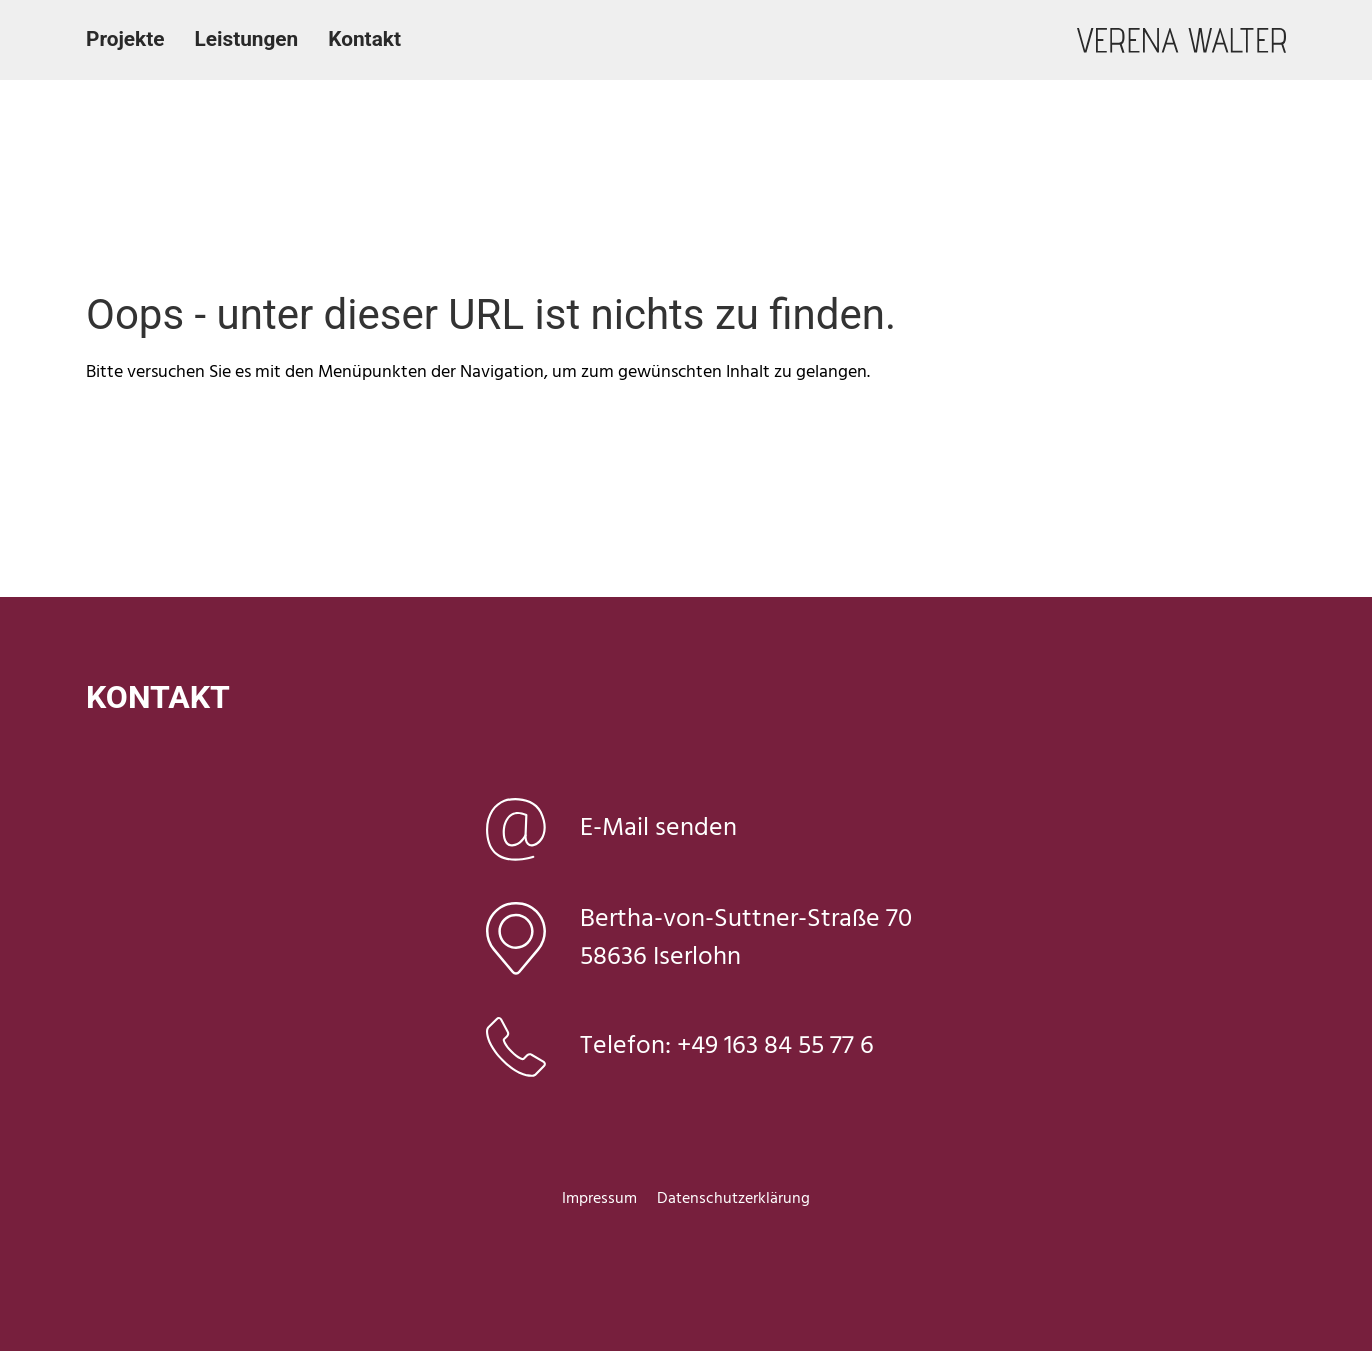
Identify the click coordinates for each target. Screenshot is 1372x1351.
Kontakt (364, 39)
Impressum (599, 1199)
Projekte (125, 39)
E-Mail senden (658, 828)
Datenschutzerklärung (733, 1199)
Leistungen (246, 39)
